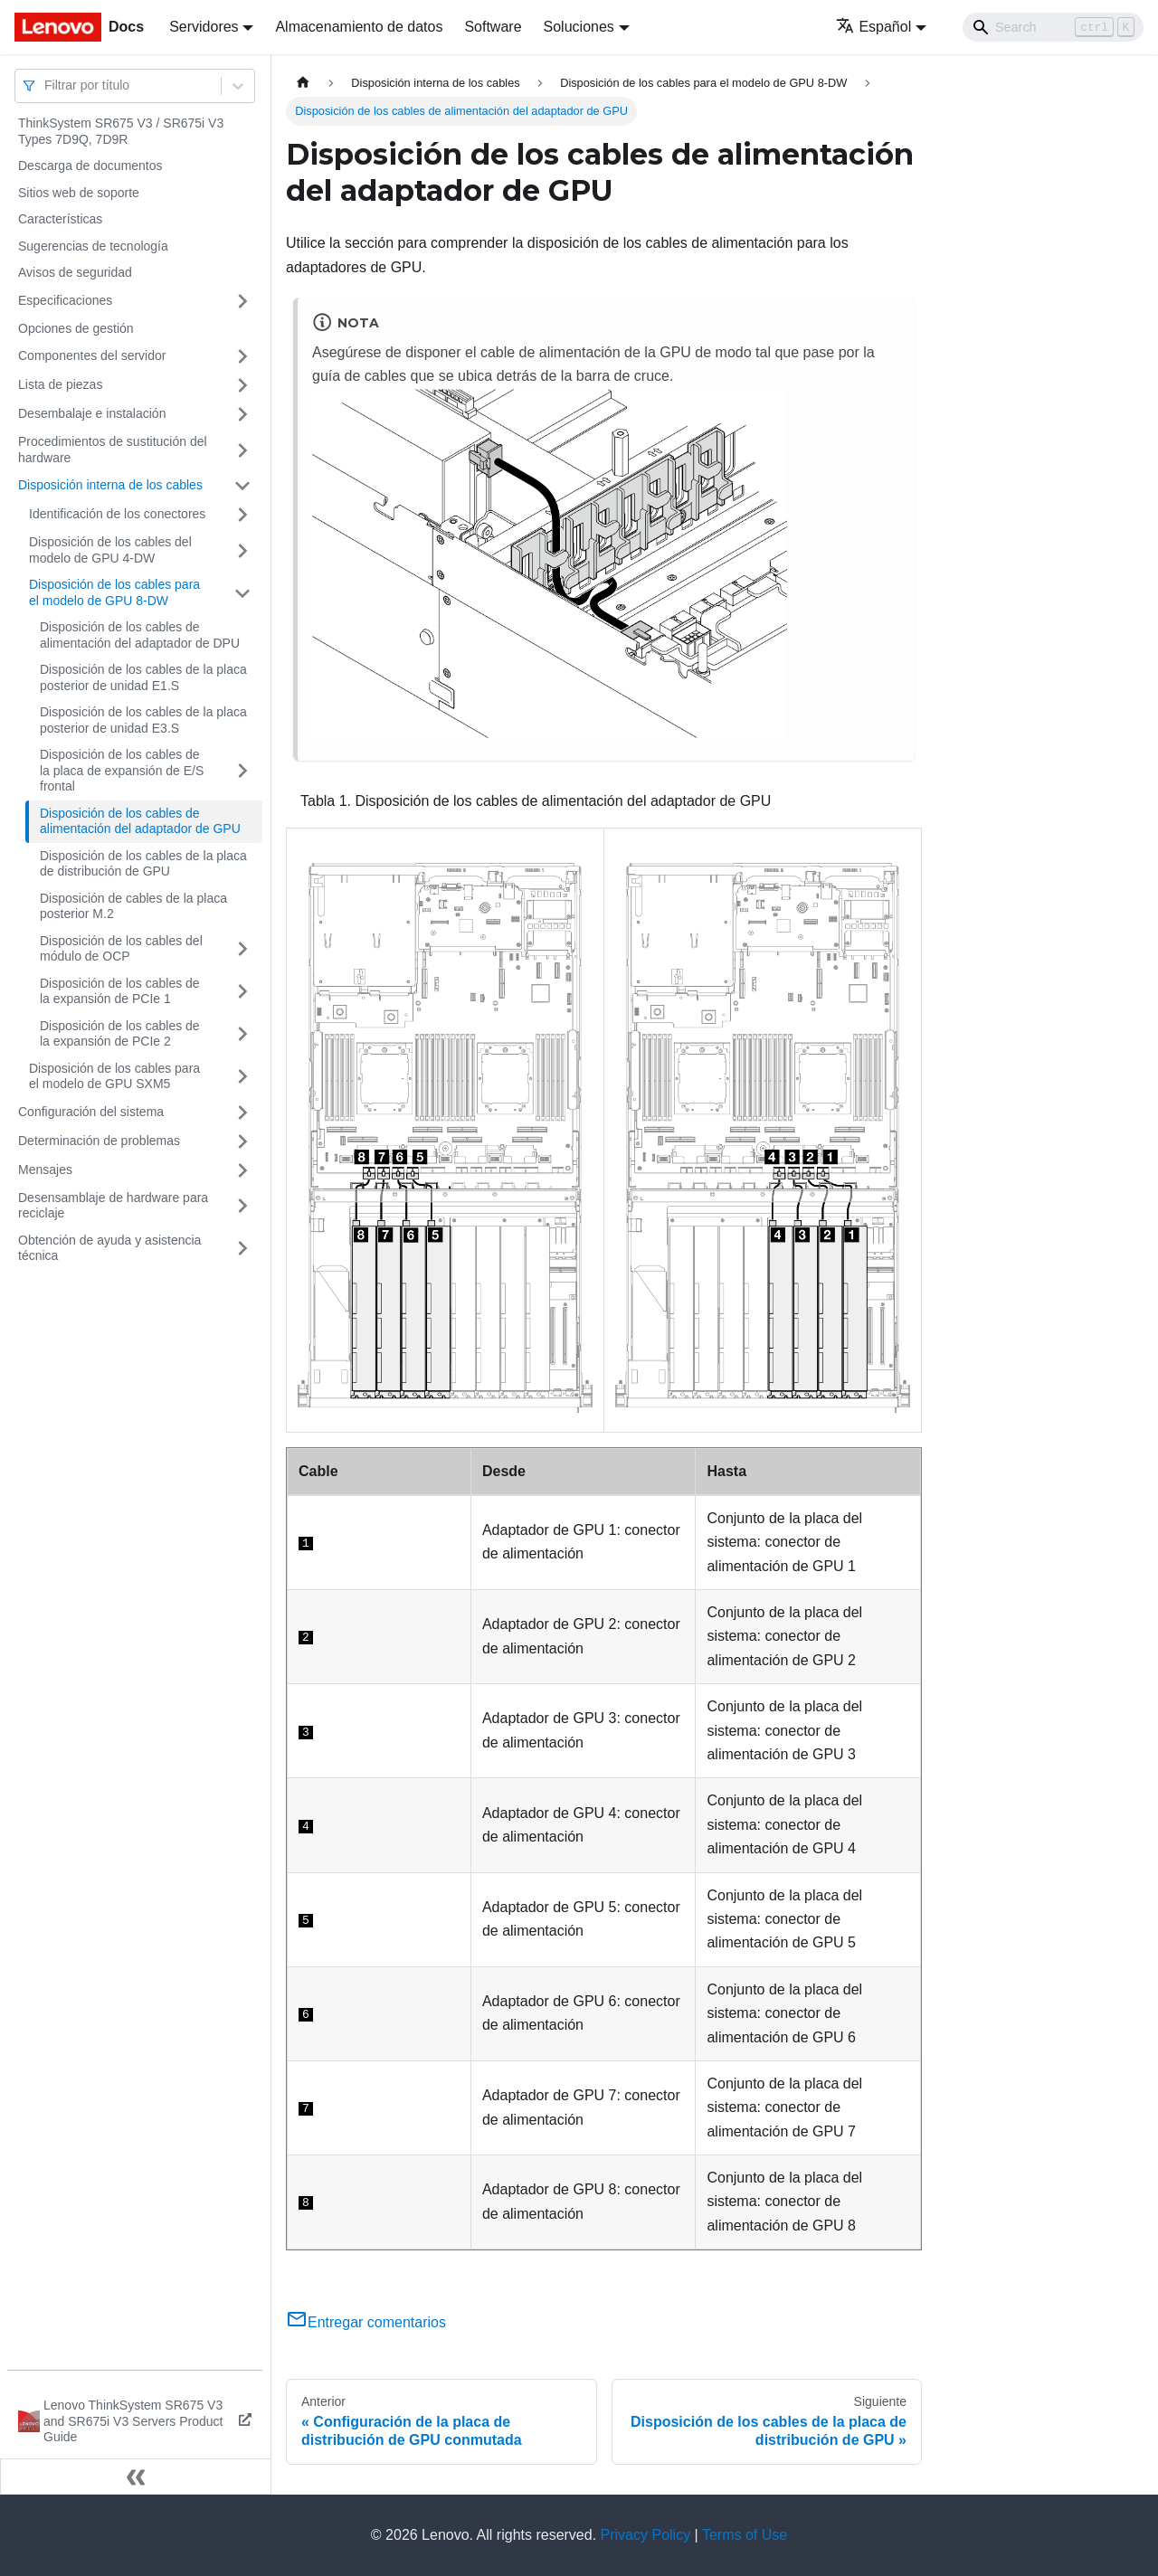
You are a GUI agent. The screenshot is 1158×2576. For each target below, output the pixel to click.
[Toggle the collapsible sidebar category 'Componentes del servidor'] (242, 356)
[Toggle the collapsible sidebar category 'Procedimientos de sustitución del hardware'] (242, 450)
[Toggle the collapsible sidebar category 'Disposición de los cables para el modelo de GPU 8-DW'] (242, 593)
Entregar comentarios (366, 2322)
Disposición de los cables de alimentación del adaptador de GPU (140, 821)
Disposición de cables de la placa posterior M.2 (133, 906)
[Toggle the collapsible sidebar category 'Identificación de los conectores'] (242, 514)
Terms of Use (744, 2535)
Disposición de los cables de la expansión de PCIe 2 (120, 1033)
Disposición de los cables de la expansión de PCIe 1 (120, 991)
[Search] (1053, 27)
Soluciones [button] (579, 26)
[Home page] (303, 83)
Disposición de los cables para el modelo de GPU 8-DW (114, 592)
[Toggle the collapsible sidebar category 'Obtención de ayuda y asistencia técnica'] (242, 1248)
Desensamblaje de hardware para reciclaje (113, 1205)
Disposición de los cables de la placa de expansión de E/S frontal (122, 770)
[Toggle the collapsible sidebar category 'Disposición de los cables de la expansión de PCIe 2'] (242, 1034)
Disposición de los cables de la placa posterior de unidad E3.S (143, 720)
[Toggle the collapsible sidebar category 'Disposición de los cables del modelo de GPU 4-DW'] (242, 550)
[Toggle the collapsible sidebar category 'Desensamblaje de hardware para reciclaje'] (242, 1206)
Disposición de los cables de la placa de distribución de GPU (143, 863)
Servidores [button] (203, 26)
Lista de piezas (60, 384)
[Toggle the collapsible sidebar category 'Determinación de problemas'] (242, 1141)
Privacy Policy (646, 2535)
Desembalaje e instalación (92, 413)
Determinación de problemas (99, 1140)
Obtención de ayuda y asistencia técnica (109, 1248)
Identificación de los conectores (117, 514)
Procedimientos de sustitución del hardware (112, 449)
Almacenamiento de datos (358, 26)
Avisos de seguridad (75, 272)
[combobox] (46, 85)
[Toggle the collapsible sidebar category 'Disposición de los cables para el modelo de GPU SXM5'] (242, 1077)
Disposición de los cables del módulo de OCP (121, 948)
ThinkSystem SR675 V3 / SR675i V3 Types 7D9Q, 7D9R (120, 131)
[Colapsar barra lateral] (135, 2476)
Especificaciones (65, 300)
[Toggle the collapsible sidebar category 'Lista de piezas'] (242, 385)
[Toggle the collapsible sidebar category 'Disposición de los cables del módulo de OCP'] (242, 949)
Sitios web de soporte (78, 192)
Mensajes (45, 1169)
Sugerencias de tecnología (93, 246)
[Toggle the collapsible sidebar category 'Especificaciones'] (242, 301)
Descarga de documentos (90, 165)
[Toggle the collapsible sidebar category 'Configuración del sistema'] (242, 1112)
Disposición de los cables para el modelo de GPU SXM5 (114, 1076)
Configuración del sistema (91, 1111)
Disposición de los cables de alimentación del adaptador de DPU (140, 635)
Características (60, 219)
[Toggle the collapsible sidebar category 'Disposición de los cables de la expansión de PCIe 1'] (242, 992)
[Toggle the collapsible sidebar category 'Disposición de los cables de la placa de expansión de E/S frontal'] (242, 771)
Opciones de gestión (76, 328)
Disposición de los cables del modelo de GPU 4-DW (110, 550)
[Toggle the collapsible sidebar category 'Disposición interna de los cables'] (242, 485)
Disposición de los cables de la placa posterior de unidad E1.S (143, 677)
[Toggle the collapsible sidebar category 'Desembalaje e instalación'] (242, 414)
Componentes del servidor (92, 355)
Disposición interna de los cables (110, 485)
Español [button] (873, 26)
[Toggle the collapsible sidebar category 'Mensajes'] (242, 1170)
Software (492, 26)
